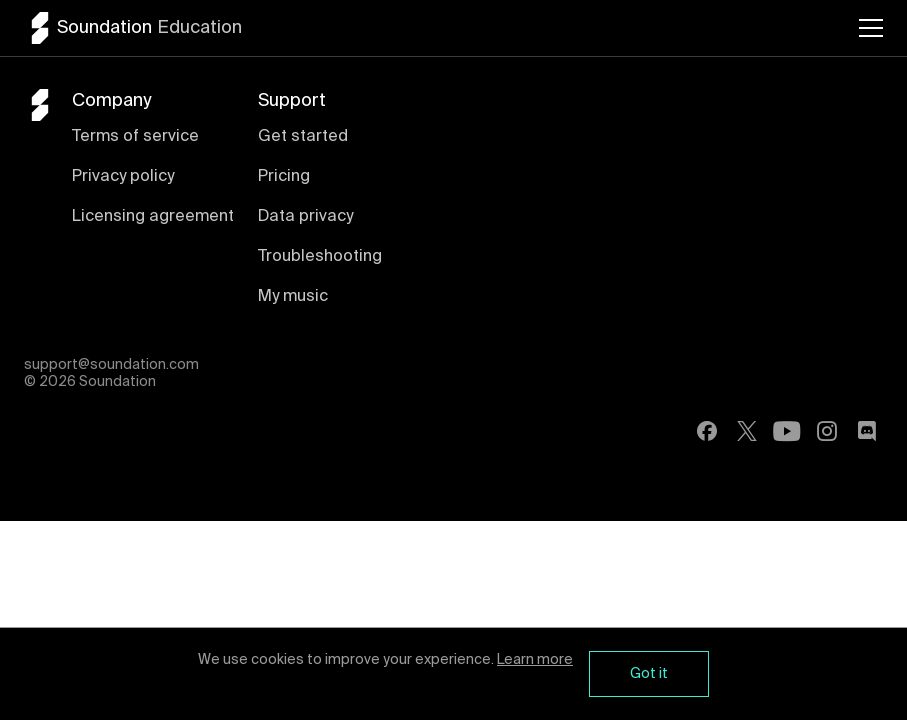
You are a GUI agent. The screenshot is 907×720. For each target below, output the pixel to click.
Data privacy (305, 217)
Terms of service (135, 137)
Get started (303, 137)
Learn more (535, 660)
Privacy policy (123, 177)
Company (111, 101)
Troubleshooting (320, 257)
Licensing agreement (153, 217)
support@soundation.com (111, 365)
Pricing (284, 177)
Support (292, 101)
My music (293, 297)
